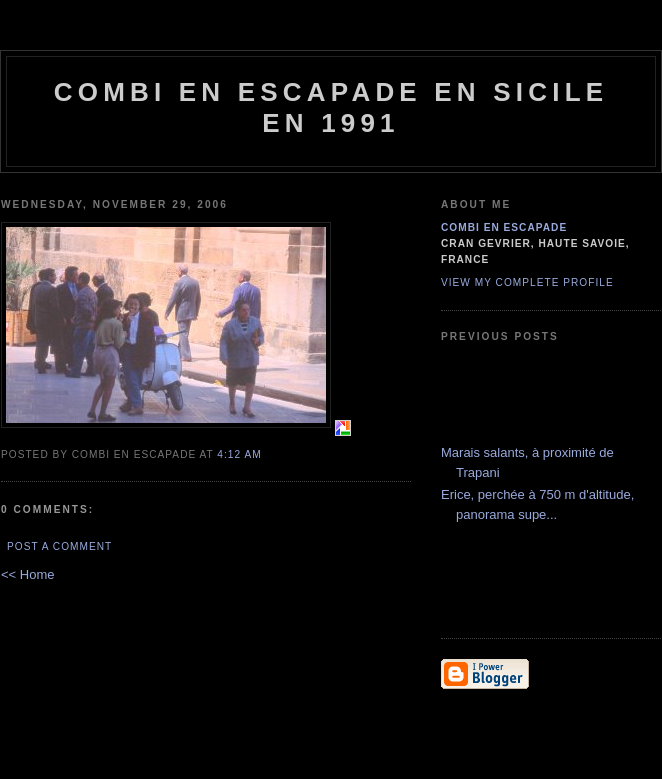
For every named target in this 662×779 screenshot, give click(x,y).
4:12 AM (239, 454)
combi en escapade (504, 227)
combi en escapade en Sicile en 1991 (331, 107)
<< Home (27, 574)
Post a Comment (59, 546)
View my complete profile (527, 282)
